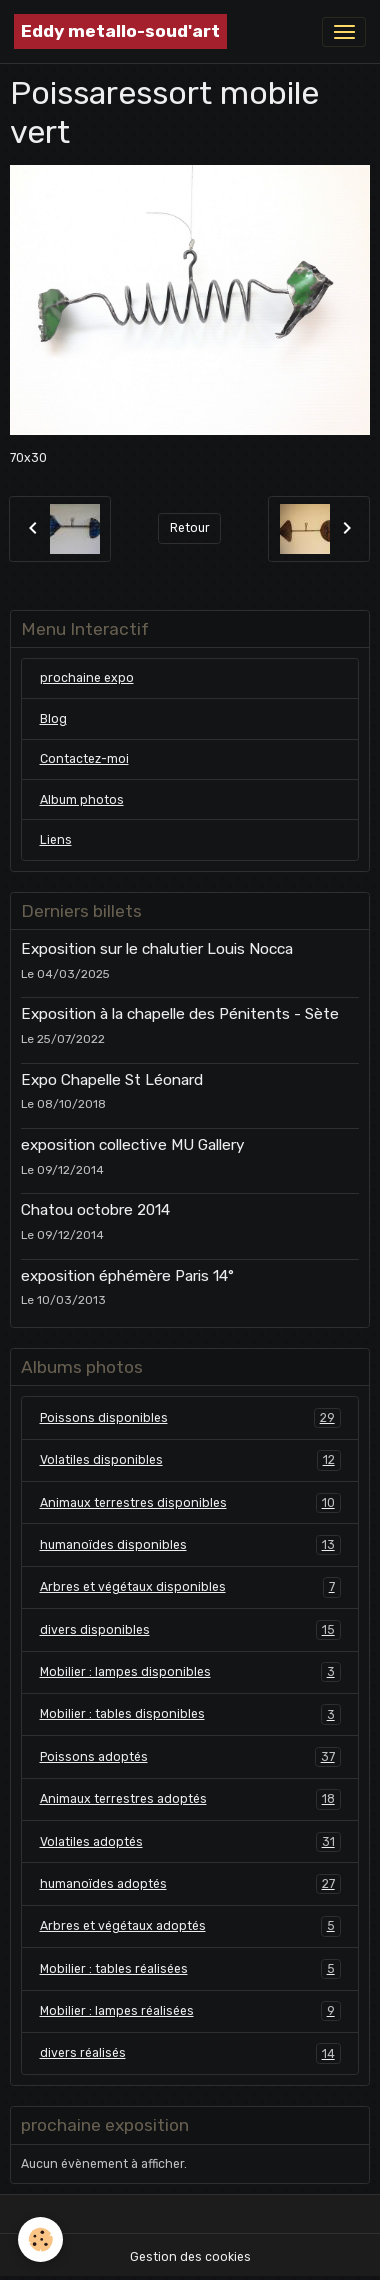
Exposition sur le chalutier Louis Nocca (157, 949)
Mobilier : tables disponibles (190, 1714)
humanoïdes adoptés (190, 1884)
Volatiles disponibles (190, 1460)
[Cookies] (40, 2239)
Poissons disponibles (190, 1418)
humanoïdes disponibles (190, 1545)
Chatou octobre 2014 (95, 1210)
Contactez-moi (84, 759)
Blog (53, 719)
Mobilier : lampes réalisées (190, 2011)
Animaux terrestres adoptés (190, 1799)
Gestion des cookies (190, 2257)
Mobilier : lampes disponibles (190, 1672)
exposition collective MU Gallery (132, 1145)
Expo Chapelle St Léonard (112, 1080)
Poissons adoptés (190, 1757)
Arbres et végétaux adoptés (190, 1926)
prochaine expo (87, 678)
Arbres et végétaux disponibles (190, 1587)
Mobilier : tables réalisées (190, 1969)
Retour (190, 528)
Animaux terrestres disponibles (190, 1503)
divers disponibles (190, 1630)
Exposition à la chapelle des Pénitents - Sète (180, 1014)
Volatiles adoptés (190, 1842)
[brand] (120, 31)
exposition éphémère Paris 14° (127, 1276)
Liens (56, 840)
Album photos (82, 800)
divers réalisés (190, 2053)
